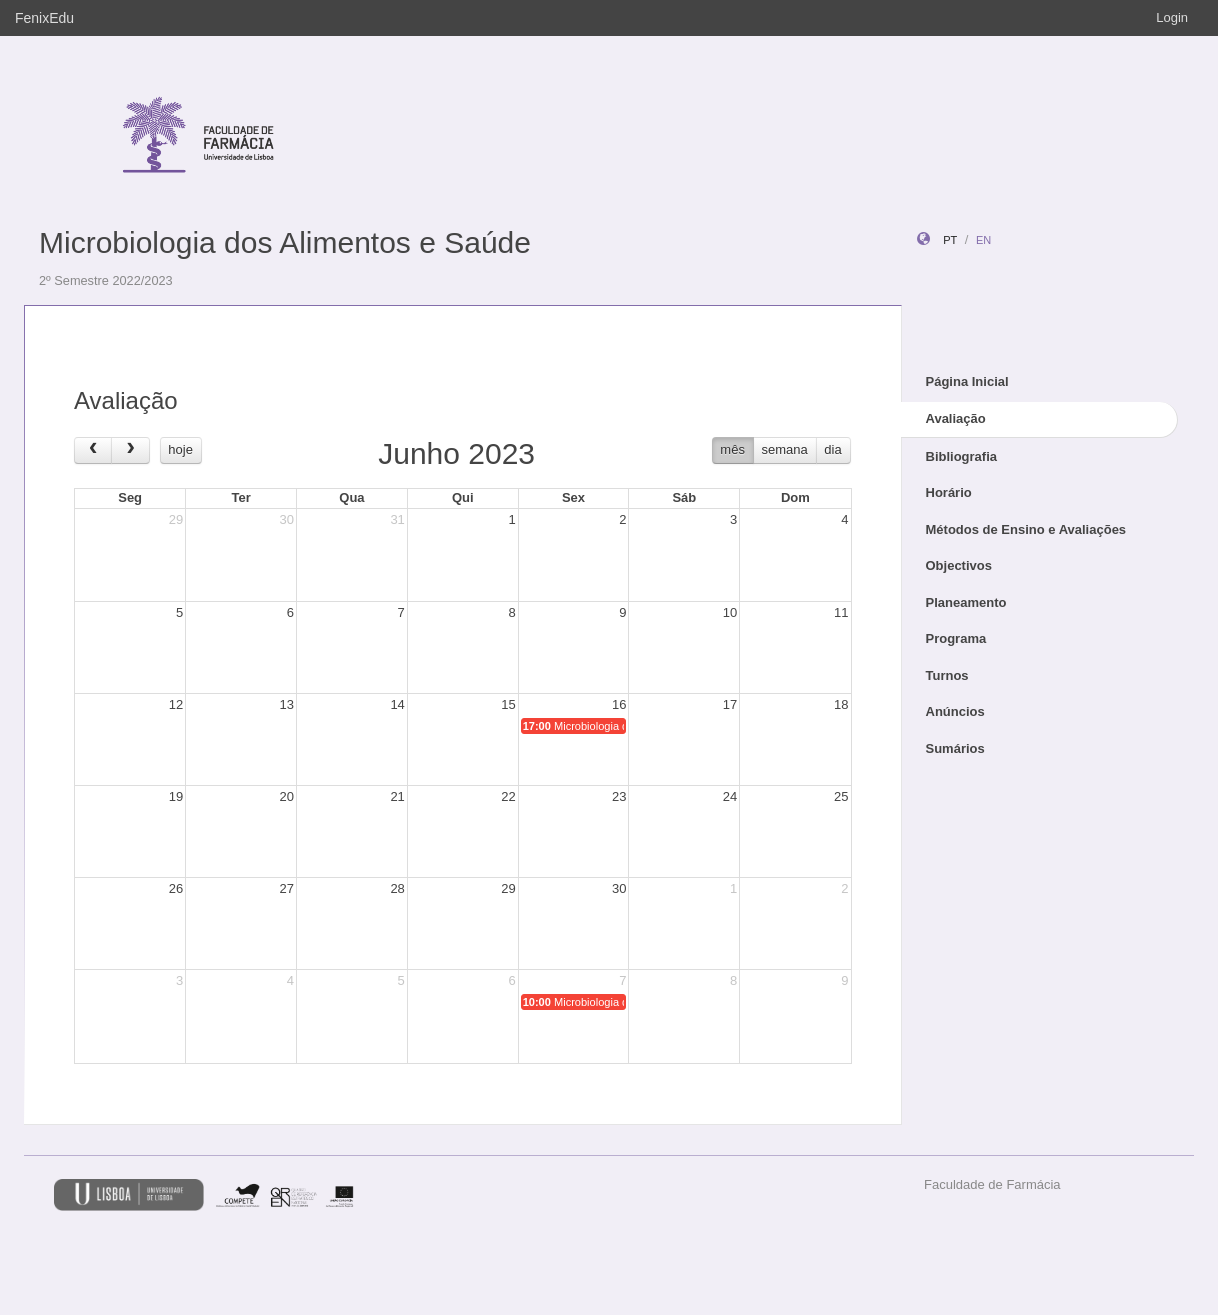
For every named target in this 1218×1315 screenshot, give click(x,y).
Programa (956, 638)
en (983, 240)
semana (785, 449)
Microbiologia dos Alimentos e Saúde (285, 242)
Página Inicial (967, 381)
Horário (949, 492)
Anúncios (955, 711)
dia (832, 449)
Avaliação (956, 418)
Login (1172, 17)
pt (950, 240)
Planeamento (966, 602)
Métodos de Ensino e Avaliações (1026, 529)
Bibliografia (962, 456)
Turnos (947, 675)
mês (732, 449)
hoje (180, 449)
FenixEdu (44, 18)
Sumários (955, 748)
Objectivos (959, 565)
